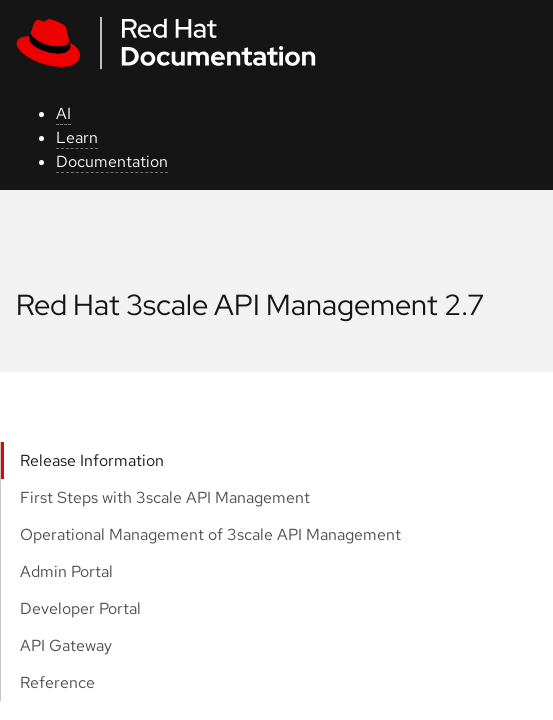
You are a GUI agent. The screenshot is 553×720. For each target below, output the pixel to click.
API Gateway (66, 645)
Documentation (112, 161)
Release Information (92, 460)
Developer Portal (80, 608)
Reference (57, 682)
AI (63, 113)
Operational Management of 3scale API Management (210, 534)
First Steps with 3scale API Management (165, 497)
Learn (77, 137)
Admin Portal (66, 571)
